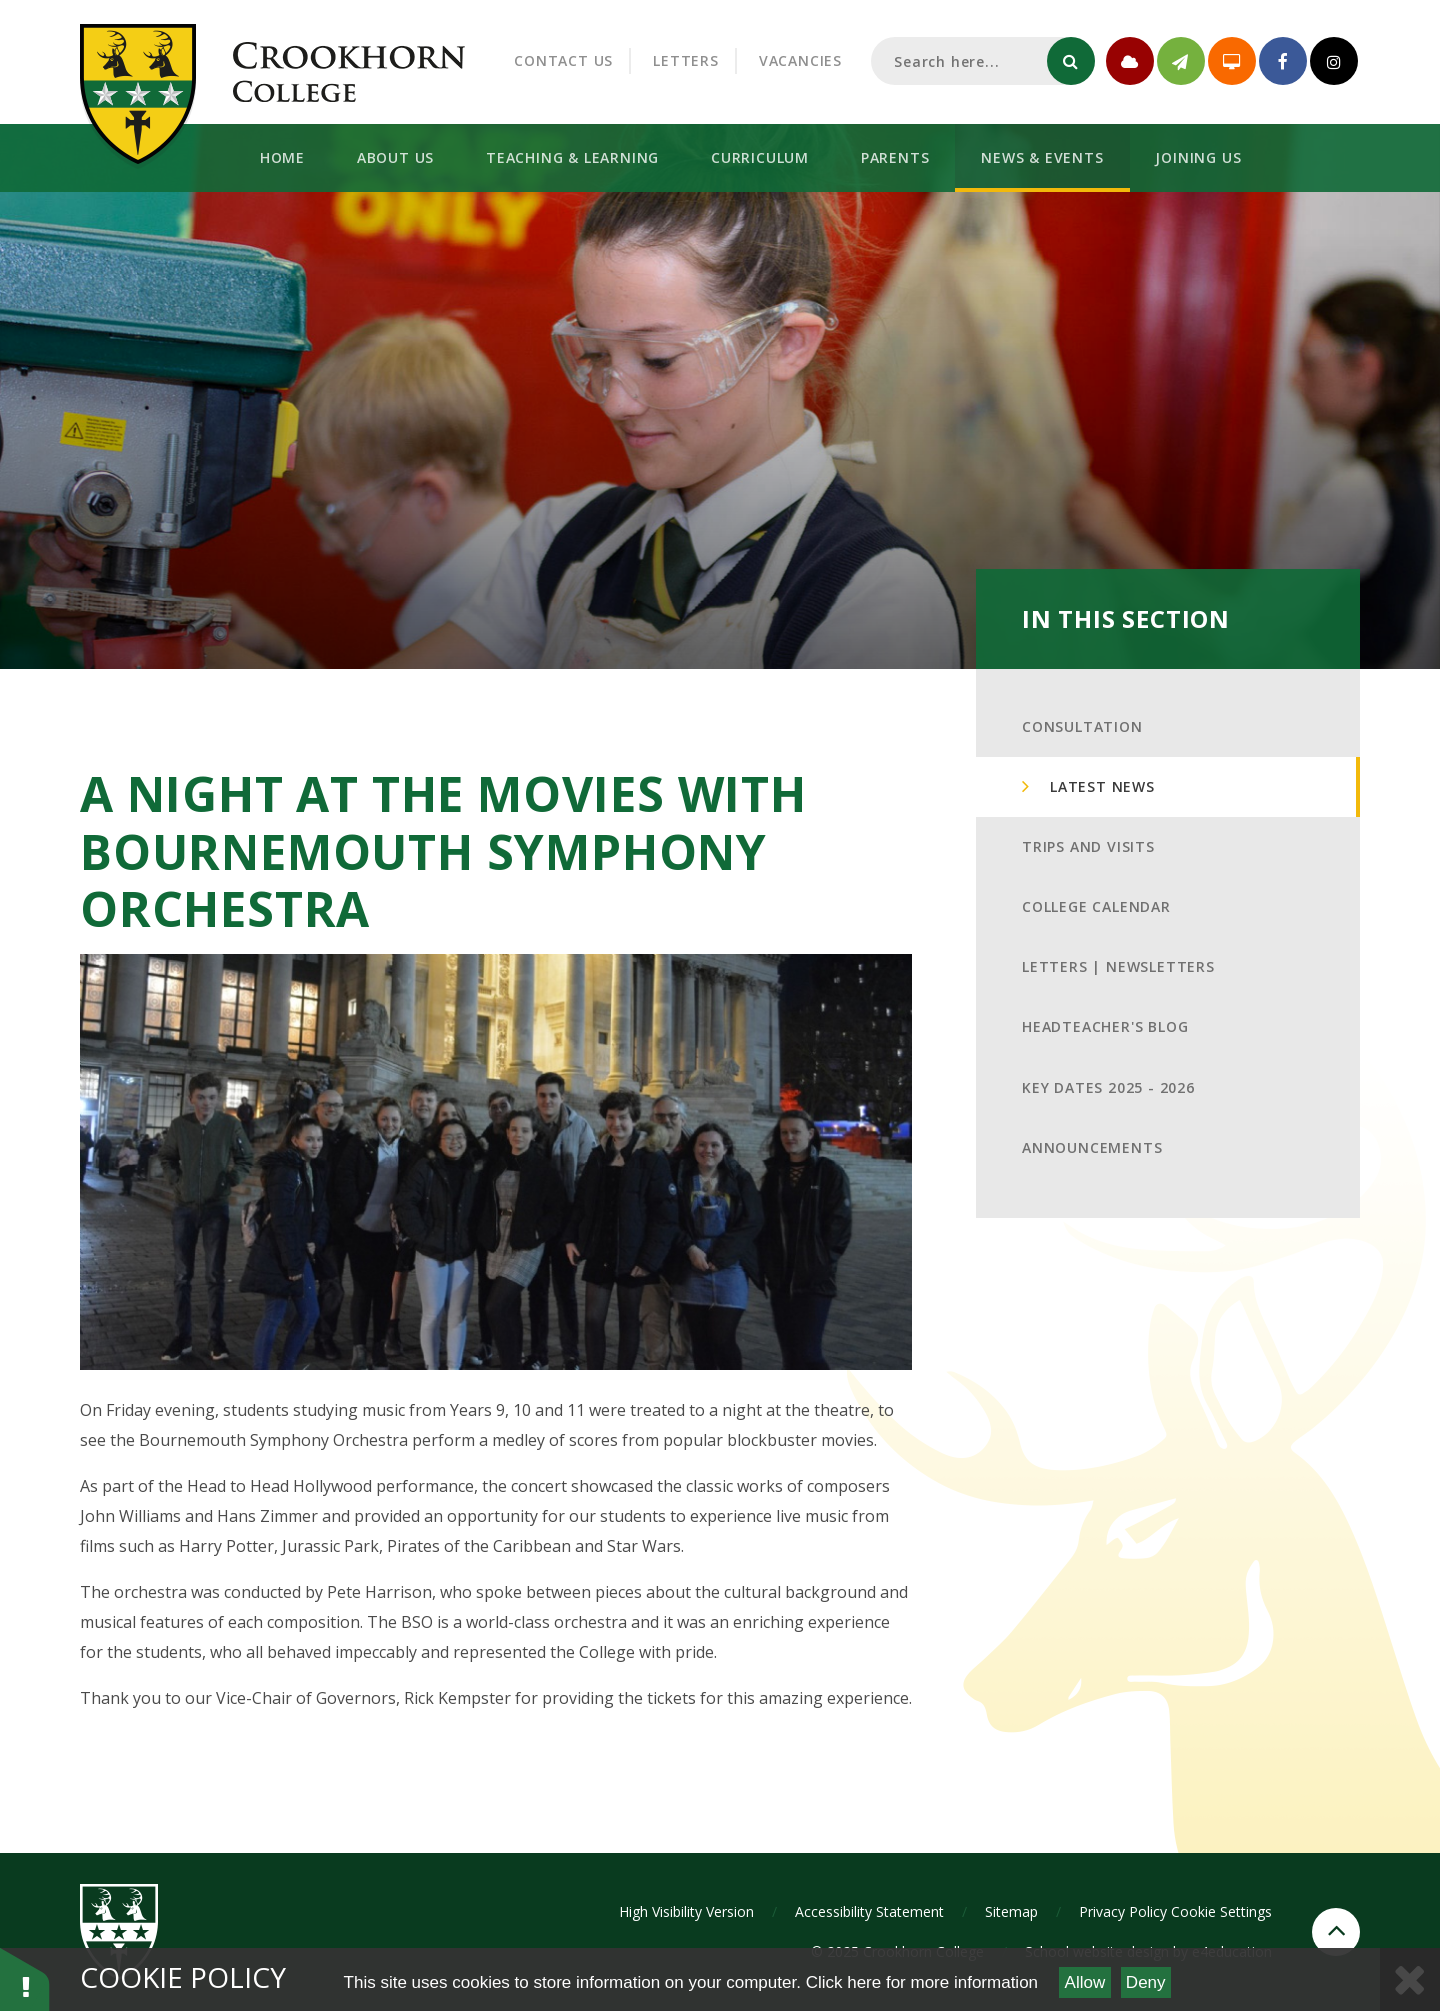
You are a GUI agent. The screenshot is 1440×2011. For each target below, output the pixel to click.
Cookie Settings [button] (1221, 1911)
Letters (686, 60)
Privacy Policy (1123, 1911)
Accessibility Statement (869, 1911)
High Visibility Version (686, 1911)
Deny (1146, 1982)
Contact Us (563, 60)
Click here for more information (922, 1982)
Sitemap (1011, 1911)
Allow (1085, 1982)
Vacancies (800, 60)
